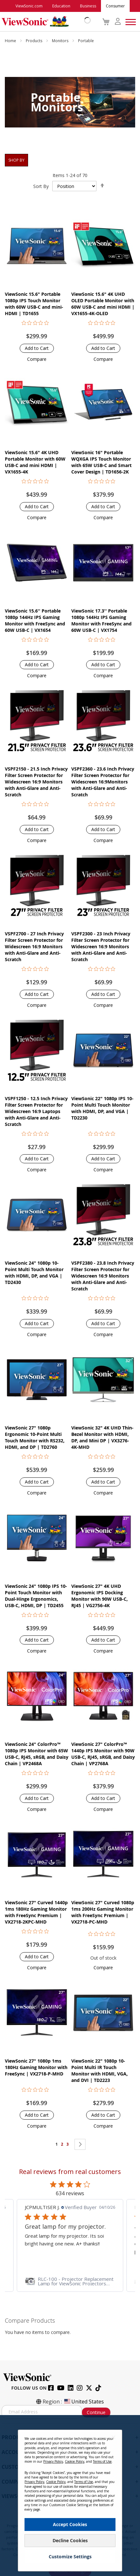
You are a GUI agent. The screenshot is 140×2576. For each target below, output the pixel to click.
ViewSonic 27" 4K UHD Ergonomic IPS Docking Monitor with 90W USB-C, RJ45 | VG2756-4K (99, 1595)
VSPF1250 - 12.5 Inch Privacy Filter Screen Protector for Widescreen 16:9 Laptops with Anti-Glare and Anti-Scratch (36, 1111)
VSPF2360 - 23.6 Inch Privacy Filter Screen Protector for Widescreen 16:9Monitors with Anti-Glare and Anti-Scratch (102, 782)
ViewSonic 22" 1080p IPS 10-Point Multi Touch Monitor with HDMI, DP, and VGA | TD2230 (102, 1108)
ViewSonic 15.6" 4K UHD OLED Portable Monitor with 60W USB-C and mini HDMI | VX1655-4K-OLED (103, 303)
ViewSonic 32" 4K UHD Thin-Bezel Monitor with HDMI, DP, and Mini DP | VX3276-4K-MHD (102, 1437)
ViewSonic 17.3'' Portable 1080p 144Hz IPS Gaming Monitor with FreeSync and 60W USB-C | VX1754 (101, 620)
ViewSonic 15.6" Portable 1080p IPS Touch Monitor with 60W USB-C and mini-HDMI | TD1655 (34, 303)
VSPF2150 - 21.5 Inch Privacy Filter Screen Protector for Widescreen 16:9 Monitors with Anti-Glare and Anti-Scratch (36, 782)
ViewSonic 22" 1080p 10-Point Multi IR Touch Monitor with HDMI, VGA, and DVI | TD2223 (99, 2070)
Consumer (115, 6)
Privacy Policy (53, 2461)
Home (11, 40)
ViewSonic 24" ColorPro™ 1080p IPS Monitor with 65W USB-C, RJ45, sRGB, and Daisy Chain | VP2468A (36, 1753)
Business (88, 6)
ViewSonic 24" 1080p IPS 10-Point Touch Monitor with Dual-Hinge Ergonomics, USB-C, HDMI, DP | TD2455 (36, 1595)
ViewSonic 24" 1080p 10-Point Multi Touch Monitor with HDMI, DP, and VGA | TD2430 (34, 1272)
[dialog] (70, 2495)
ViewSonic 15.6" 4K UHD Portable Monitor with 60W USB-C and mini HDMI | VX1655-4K (35, 462)
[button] (36, 359)
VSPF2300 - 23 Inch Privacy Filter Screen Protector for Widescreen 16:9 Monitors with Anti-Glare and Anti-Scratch (100, 946)
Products (34, 40)
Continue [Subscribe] (96, 2412)
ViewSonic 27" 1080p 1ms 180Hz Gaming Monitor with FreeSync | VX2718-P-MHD (36, 2067)
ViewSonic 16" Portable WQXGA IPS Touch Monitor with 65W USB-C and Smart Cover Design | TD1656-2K (101, 462)
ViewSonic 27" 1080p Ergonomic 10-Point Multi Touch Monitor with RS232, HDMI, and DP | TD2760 (35, 1437)
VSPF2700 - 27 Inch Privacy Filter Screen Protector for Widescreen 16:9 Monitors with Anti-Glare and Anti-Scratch (34, 946)
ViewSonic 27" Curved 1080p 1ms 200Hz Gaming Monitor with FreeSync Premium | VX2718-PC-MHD (102, 1912)
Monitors (60, 40)
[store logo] (44, 21)
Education (61, 6)
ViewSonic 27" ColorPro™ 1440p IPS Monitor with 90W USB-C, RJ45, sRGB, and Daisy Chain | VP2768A (103, 1753)
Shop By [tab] (16, 160)
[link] (70, 2281)
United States (83, 2401)
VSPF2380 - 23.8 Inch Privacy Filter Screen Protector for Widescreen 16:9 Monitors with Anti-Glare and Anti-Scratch (102, 1276)
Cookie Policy (74, 2461)
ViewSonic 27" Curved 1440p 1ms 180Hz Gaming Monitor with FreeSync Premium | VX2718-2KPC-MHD (36, 1912)
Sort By (41, 186)
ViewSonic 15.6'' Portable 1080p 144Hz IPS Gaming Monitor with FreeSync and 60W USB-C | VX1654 (35, 620)
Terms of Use (102, 2461)
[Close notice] (113, 2437)
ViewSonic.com (29, 6)
